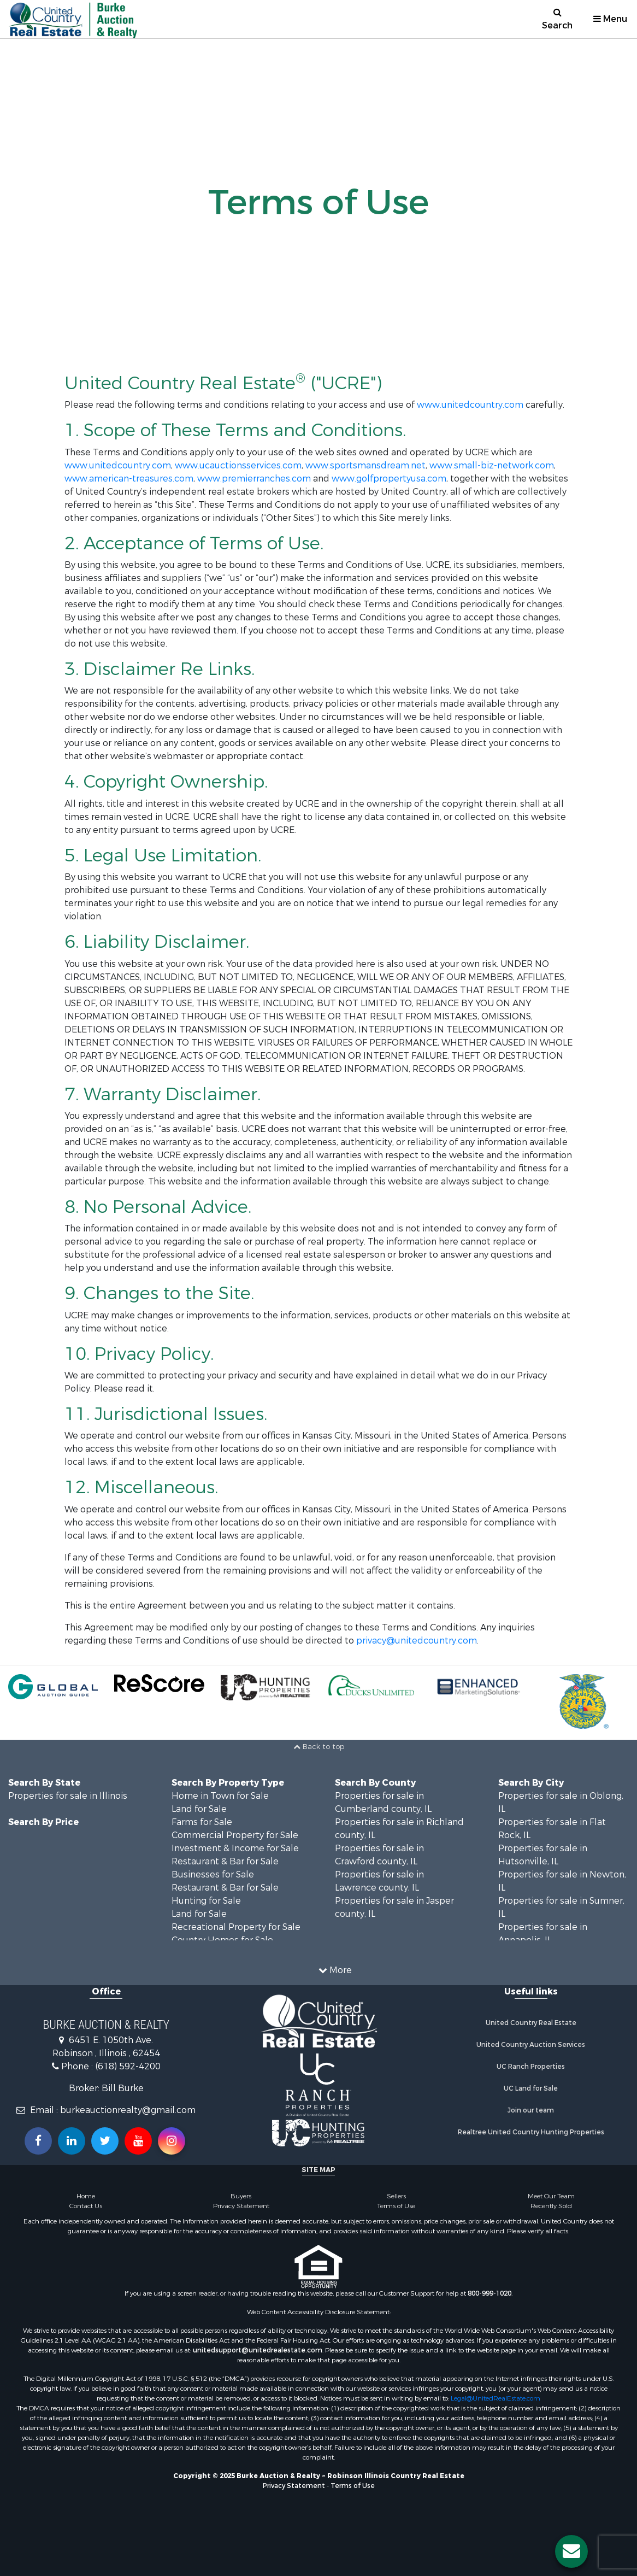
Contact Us (85, 2206)
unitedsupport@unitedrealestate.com (257, 2350)
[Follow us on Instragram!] (171, 2141)
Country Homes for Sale (222, 1940)
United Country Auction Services (530, 2044)
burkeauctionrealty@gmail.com (128, 2110)
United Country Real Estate (531, 2022)
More (335, 1970)
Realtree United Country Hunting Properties (531, 2132)
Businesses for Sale (213, 1874)
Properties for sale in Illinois (67, 1796)
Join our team (531, 2110)
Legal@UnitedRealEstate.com (495, 2398)
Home (85, 2196)
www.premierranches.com (254, 478)
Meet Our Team (551, 2196)
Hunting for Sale (206, 1900)
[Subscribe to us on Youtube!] (138, 2141)
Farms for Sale (202, 1822)
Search (557, 19)
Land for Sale (199, 1809)
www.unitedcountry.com (470, 404)
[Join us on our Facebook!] (38, 2141)
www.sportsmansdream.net (365, 465)
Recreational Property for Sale (236, 1927)
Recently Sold (551, 2206)
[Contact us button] (571, 2551)
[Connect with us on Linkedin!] (71, 2141)
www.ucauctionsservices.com (238, 465)
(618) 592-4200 (128, 2066)
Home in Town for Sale (220, 1796)
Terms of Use (396, 2206)
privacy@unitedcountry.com (416, 1640)
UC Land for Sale (531, 2088)
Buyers (241, 2196)
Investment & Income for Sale (235, 1848)
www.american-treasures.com (128, 478)
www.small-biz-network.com (491, 465)
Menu (610, 19)
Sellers (396, 2196)
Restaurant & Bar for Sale (225, 1861)
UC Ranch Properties (531, 2066)
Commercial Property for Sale (235, 1835)
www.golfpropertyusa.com (389, 478)
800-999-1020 (489, 2293)
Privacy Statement (241, 2206)
